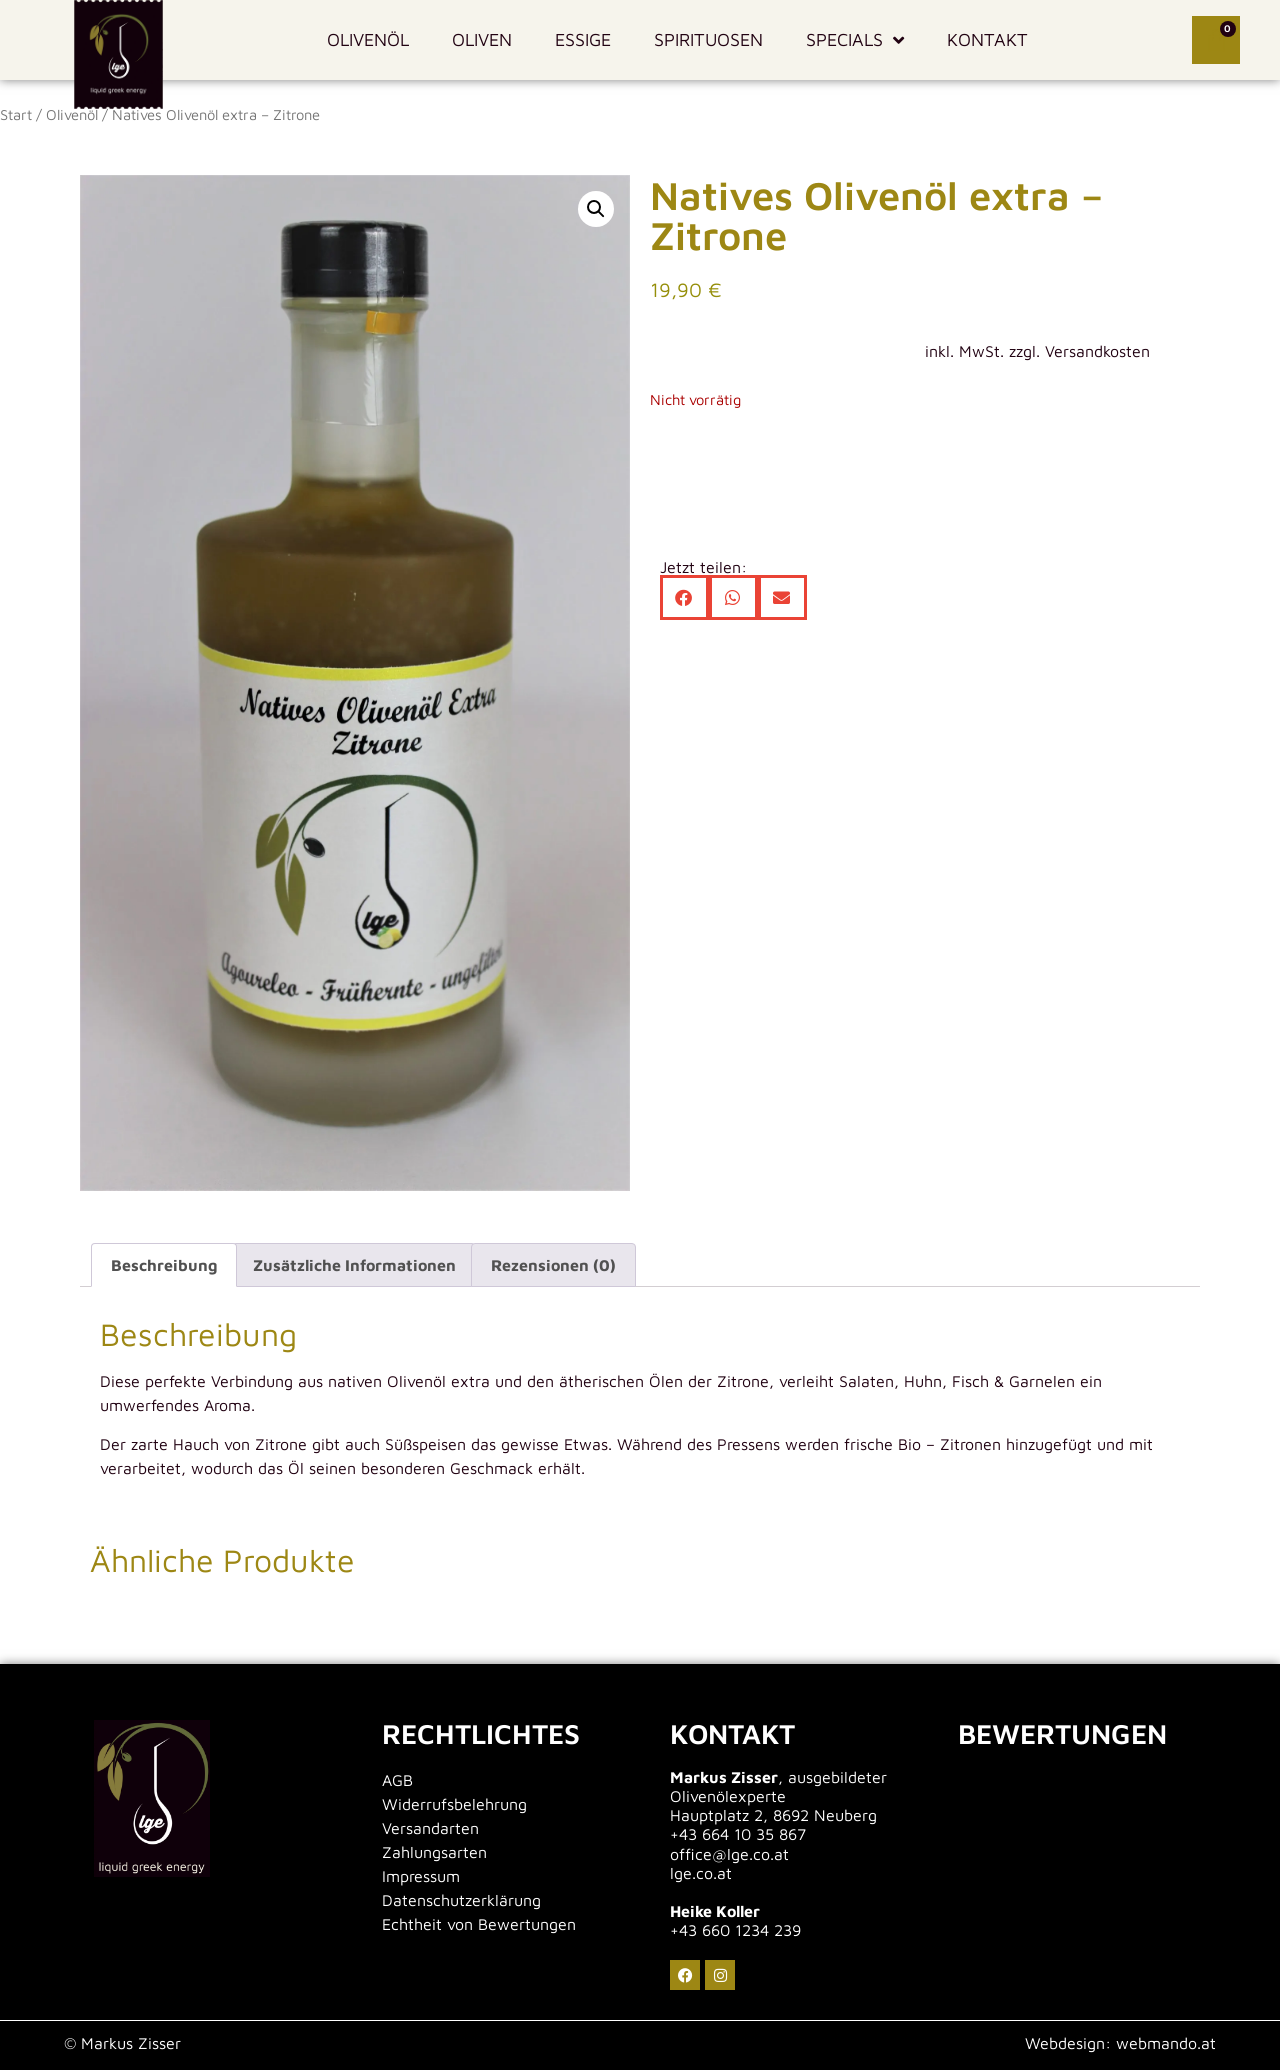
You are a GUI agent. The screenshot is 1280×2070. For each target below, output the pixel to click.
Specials (855, 40)
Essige (583, 40)
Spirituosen (708, 40)
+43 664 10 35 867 (738, 1834)
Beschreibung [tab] (164, 1265)
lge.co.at (701, 1873)
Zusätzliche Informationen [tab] (354, 1265)
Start (16, 114)
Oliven (482, 40)
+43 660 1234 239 (735, 1930)
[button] (596, 209)
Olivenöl (368, 40)
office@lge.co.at (729, 1854)
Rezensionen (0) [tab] (553, 1265)
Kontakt (987, 40)
